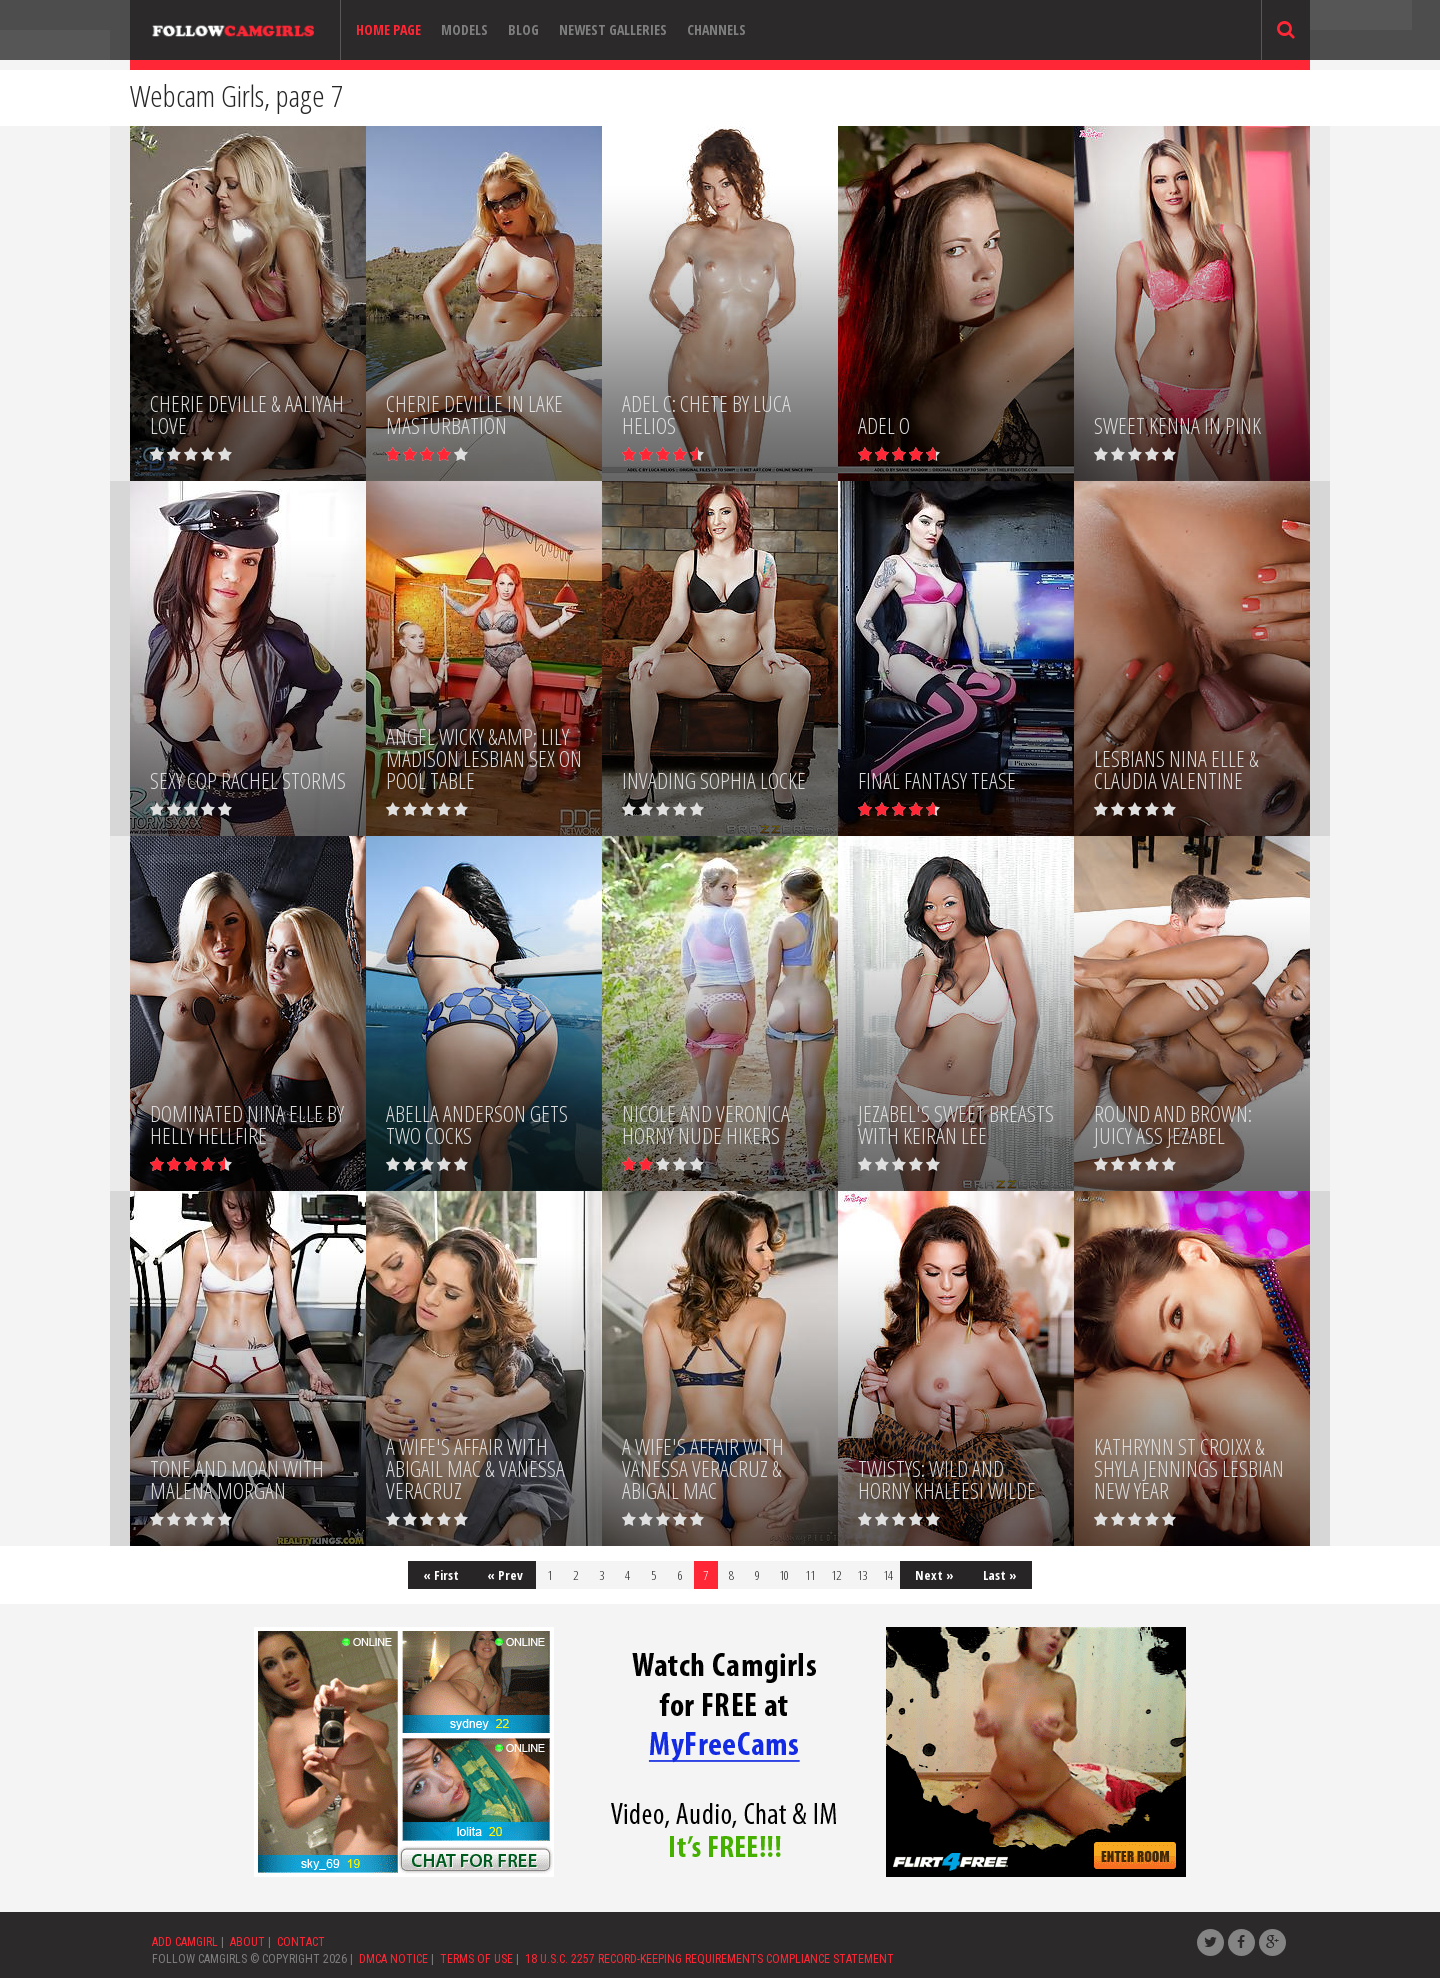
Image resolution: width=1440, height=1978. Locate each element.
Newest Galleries (613, 29)
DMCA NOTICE (393, 1959)
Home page (388, 29)
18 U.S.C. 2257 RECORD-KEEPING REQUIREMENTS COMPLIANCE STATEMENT (709, 1959)
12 (836, 1575)
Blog (523, 29)
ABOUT (247, 1942)
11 (810, 1575)
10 (784, 1575)
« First (441, 1575)
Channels (716, 29)
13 (862, 1575)
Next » (934, 1575)
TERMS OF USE (476, 1959)
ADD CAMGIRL (185, 1942)
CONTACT (301, 1942)
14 (888, 1575)
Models (464, 29)
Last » (1000, 1575)
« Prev (505, 1575)
